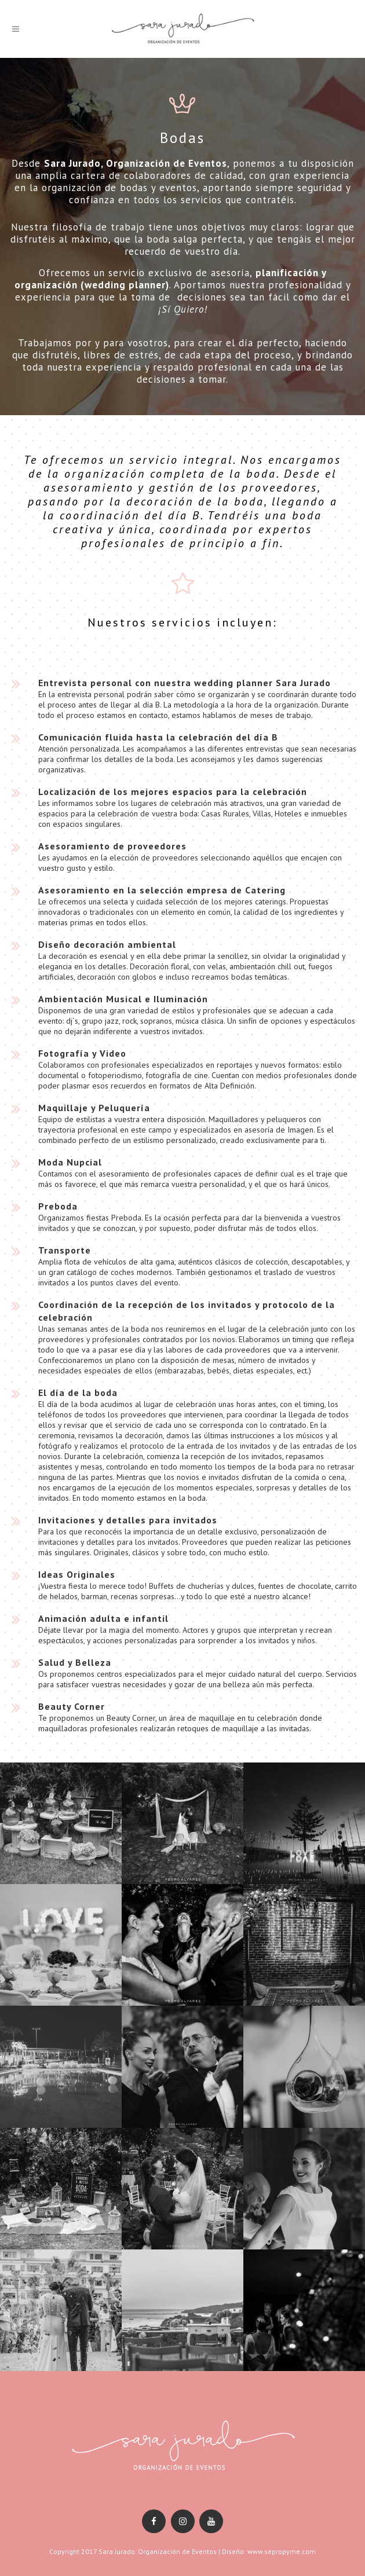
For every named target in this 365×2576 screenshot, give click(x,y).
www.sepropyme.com (281, 2551)
